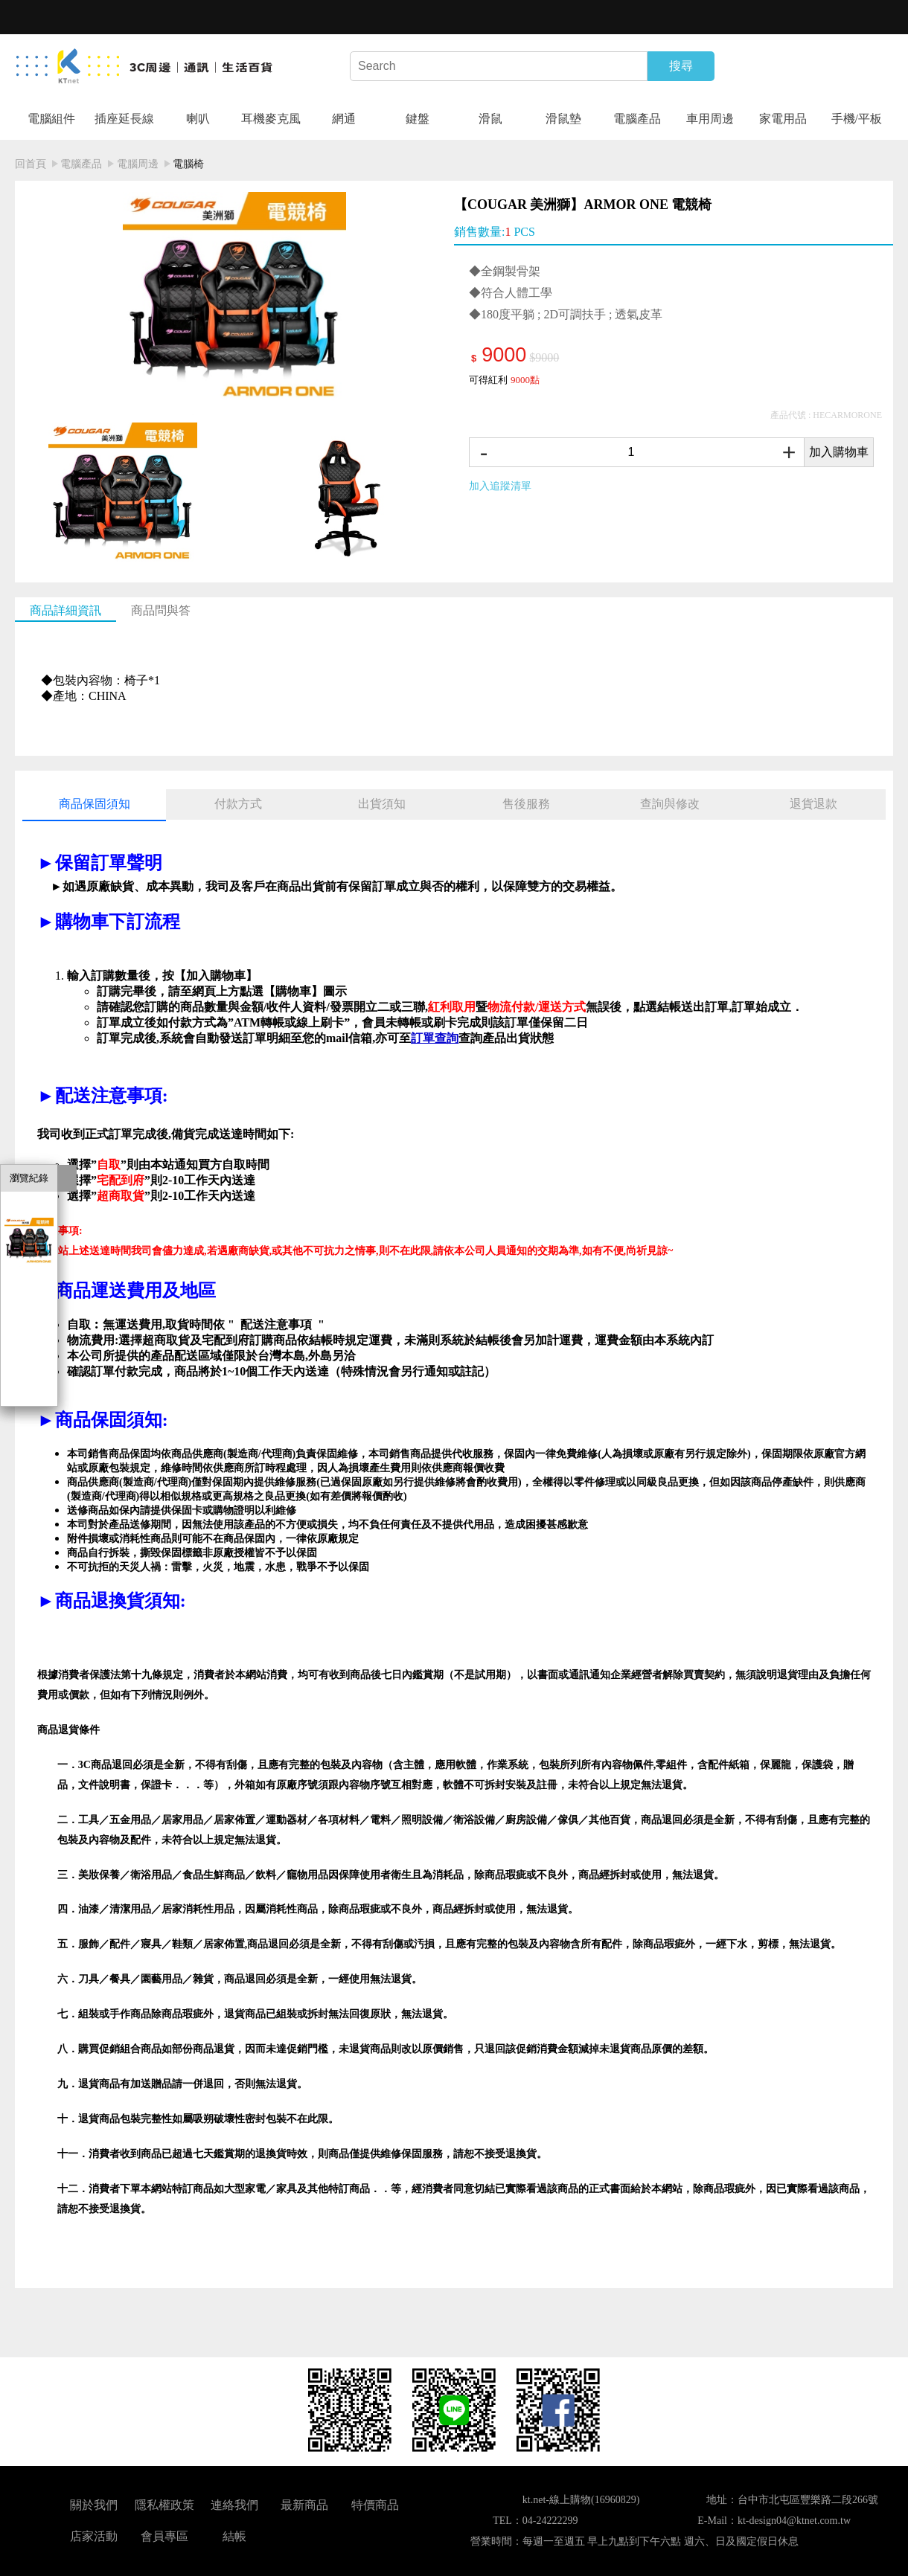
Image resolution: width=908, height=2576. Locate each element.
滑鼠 (490, 118)
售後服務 (526, 803)
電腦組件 (51, 118)
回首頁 (30, 164)
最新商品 (304, 2505)
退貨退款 (813, 803)
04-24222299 (550, 2520)
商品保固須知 (94, 803)
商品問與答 (161, 610)
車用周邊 (710, 118)
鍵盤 (417, 118)
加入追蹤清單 (500, 486)
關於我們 (94, 2505)
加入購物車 (839, 452)
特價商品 (375, 2505)
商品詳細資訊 (65, 610)
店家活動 (94, 2536)
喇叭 (198, 118)
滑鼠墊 (563, 118)
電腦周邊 (138, 164)
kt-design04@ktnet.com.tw (794, 2520)
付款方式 (238, 803)
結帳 (234, 2536)
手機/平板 (856, 118)
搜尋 (681, 66)
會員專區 (164, 2536)
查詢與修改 (670, 803)
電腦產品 (637, 118)
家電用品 (783, 118)
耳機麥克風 (271, 118)
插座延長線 (124, 118)
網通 (344, 118)
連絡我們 (234, 2505)
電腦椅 (188, 164)
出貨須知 (382, 803)
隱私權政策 (164, 2505)
